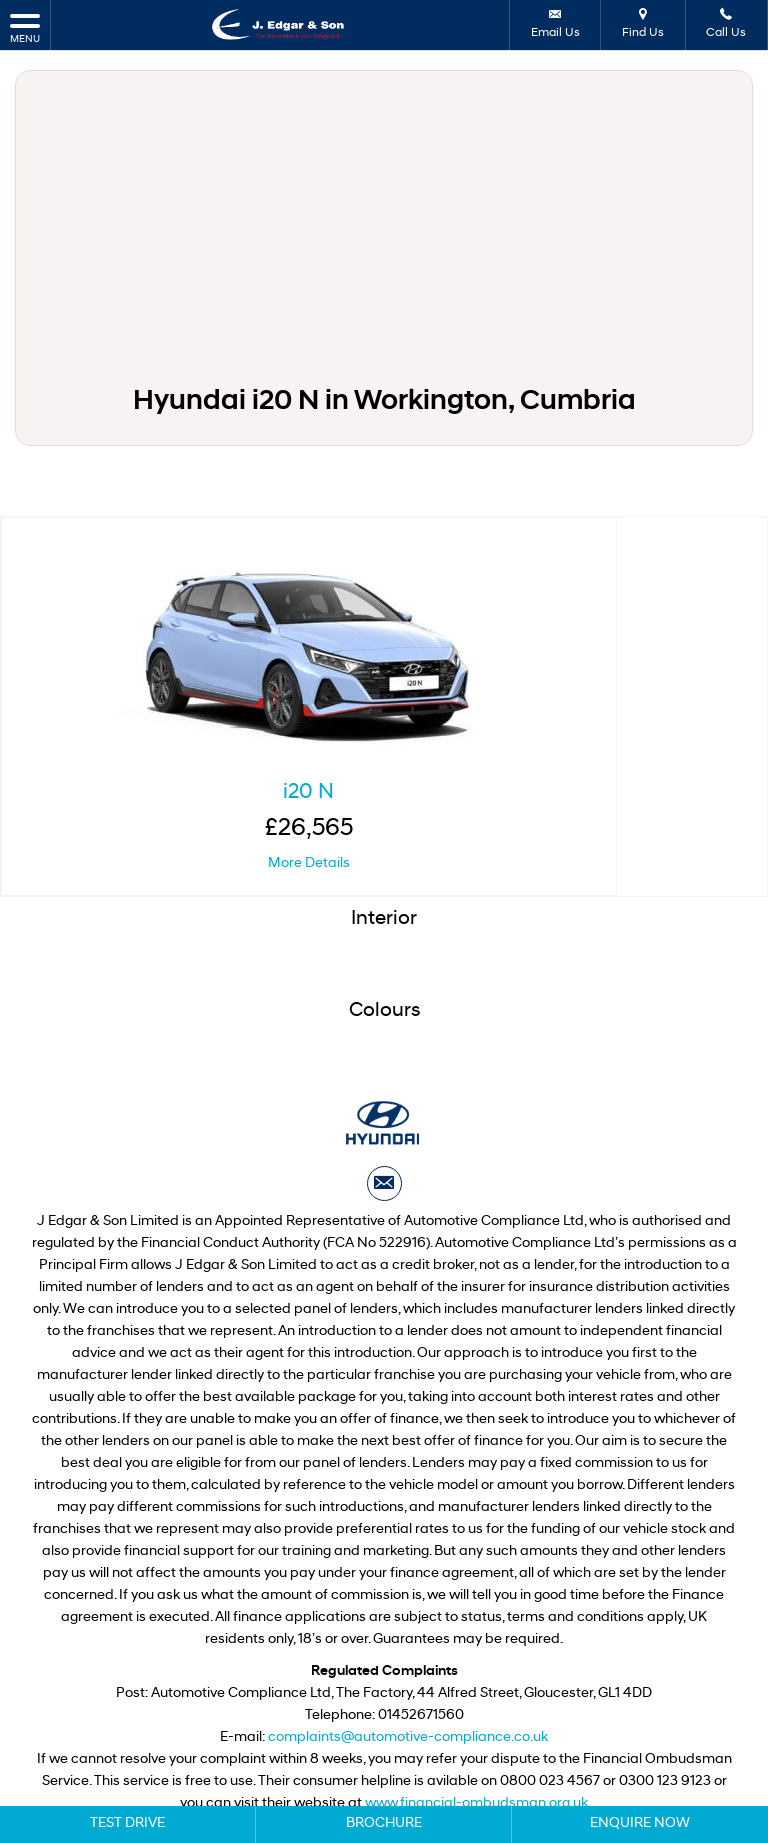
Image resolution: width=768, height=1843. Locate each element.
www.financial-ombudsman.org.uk (476, 1710)
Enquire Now (640, 1823)
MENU (25, 27)
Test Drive (127, 1823)
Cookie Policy (431, 1742)
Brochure (384, 1823)
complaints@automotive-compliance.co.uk (408, 1644)
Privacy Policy (335, 1742)
